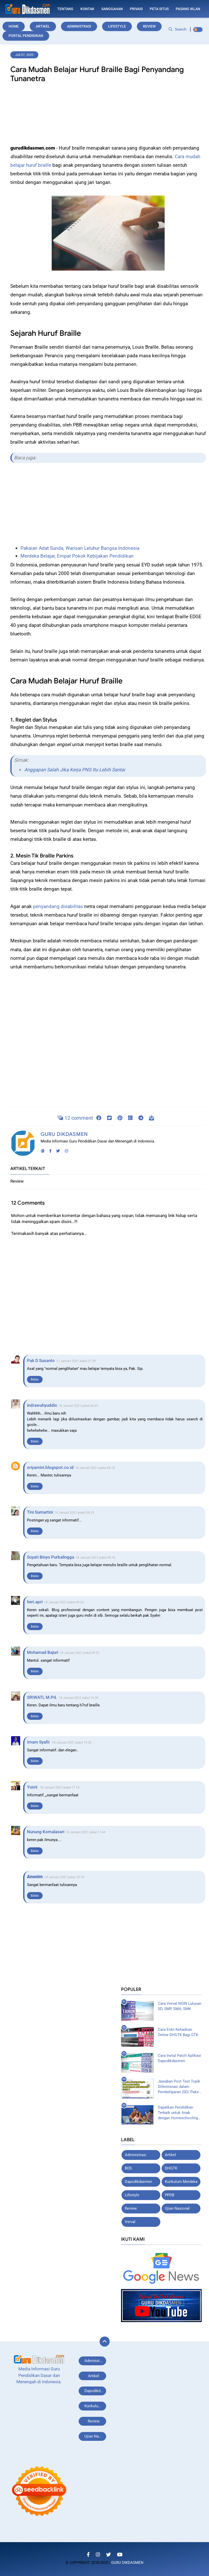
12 (75, 1118)
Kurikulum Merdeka (181, 2181)
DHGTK (171, 2168)
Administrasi (79, 26)
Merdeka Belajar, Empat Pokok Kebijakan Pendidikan (77, 556)
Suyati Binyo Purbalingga (50, 1557)
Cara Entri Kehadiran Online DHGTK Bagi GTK (178, 2032)
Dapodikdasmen (138, 2181)
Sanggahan (112, 9)
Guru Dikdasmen (64, 1134)
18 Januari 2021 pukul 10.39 (78, 1698)
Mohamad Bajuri (42, 1652)
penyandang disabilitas (58, 906)
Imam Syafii (38, 1742)
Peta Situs (159, 9)
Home (14, 26)
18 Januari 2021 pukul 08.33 (74, 1512)
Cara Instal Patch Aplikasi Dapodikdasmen (179, 2058)
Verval (130, 2222)
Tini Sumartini (40, 1512)
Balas (35, 1379)
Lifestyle (117, 26)
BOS (128, 2168)
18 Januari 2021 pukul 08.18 (95, 1468)
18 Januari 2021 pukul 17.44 (85, 1832)
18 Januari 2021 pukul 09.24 (64, 1602)
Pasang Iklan (188, 9)
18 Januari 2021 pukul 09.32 (79, 1653)
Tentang (65, 9)
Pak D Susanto (41, 1360)
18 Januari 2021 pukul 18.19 (64, 1877)
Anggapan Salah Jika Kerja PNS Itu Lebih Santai (74, 770)
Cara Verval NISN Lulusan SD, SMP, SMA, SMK (179, 2006)
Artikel (43, 26)
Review (149, 26)
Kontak (87, 9)
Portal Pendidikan (26, 36)
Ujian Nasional (177, 2208)
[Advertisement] (108, 115)
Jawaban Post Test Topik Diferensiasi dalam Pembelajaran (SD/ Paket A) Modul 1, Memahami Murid (179, 2087)
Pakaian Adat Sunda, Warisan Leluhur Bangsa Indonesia (79, 548)
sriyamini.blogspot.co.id (50, 1467)
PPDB (169, 2195)
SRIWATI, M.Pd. (42, 1697)
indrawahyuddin (42, 1405)
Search (177, 29)
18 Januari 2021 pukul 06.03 (78, 1406)
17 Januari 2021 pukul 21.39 (76, 1361)
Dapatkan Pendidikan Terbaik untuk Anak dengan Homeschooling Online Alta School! (178, 2113)
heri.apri (35, 1601)
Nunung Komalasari (45, 1831)
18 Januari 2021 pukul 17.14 (59, 1787)
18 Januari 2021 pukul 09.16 (95, 1557)
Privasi (136, 9)
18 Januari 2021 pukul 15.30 (72, 1742)
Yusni (32, 1787)
